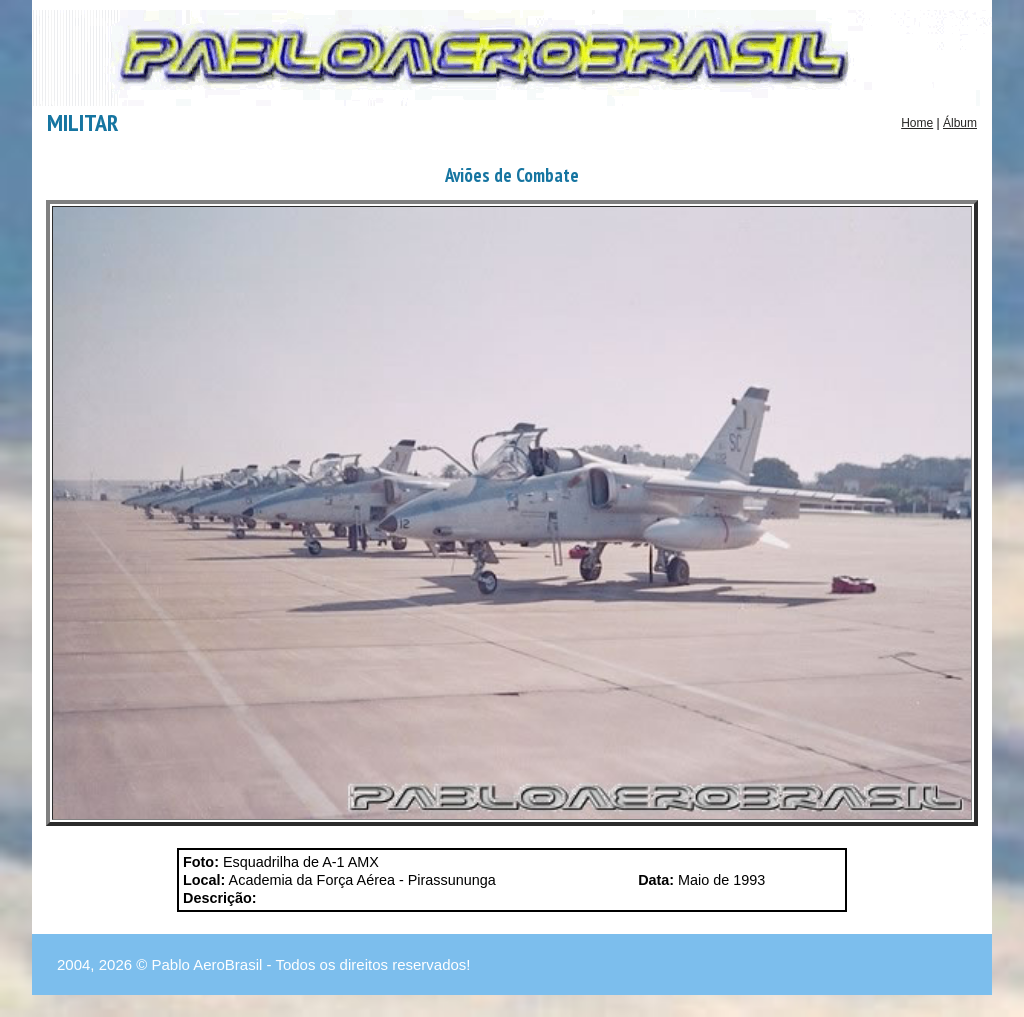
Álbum (960, 123)
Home (917, 123)
